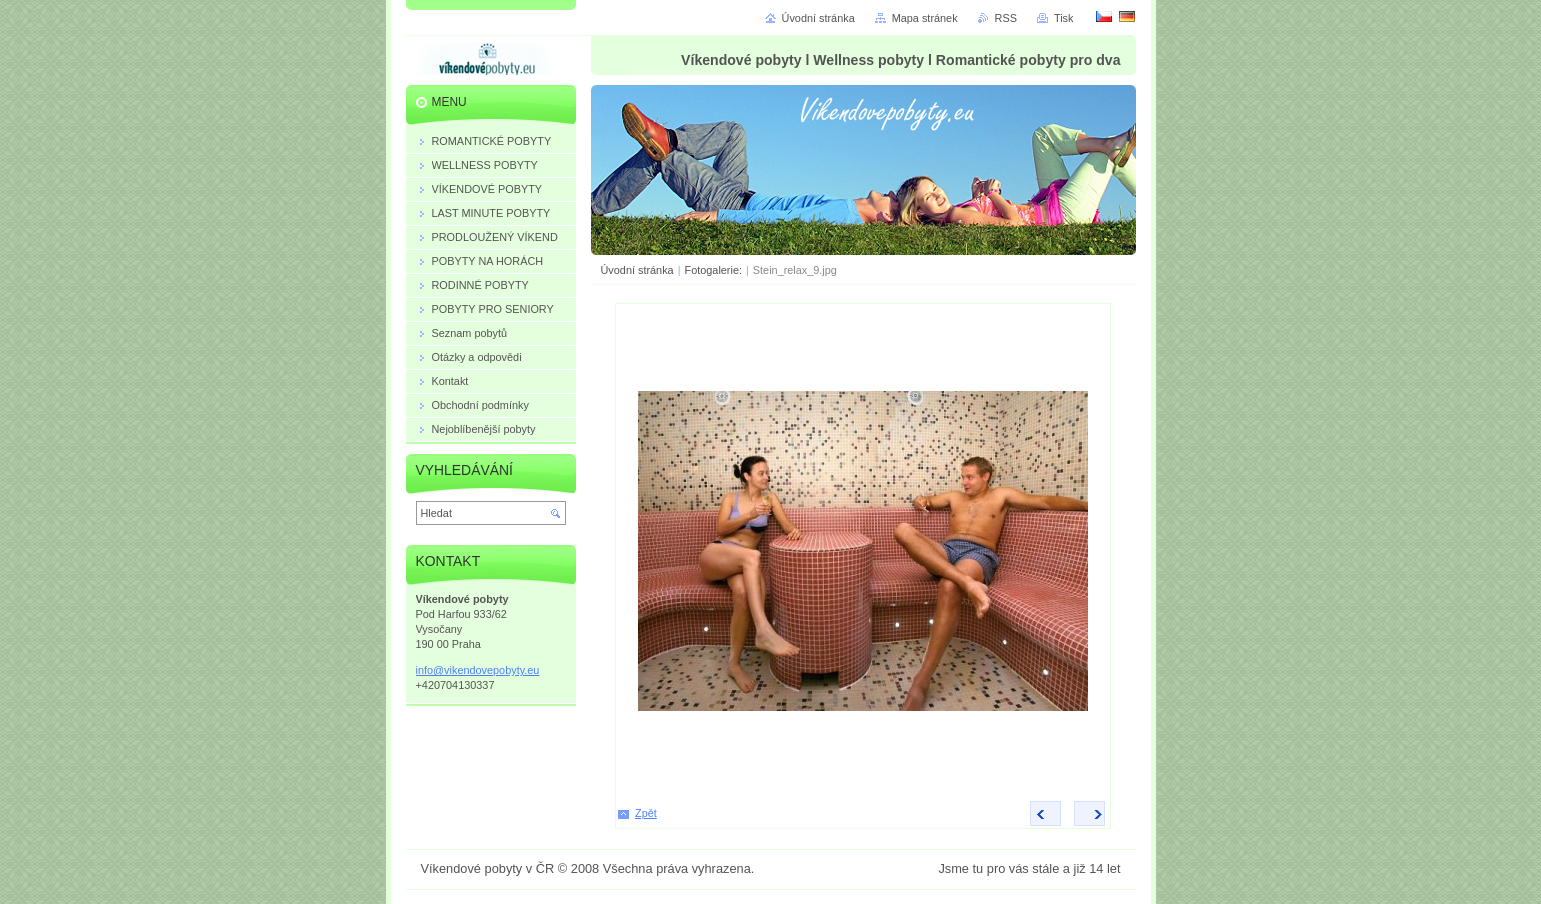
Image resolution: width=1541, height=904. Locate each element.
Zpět (646, 813)
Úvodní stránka (637, 270)
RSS (1006, 18)
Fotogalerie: (715, 270)
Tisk (1064, 18)
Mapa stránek (925, 18)
